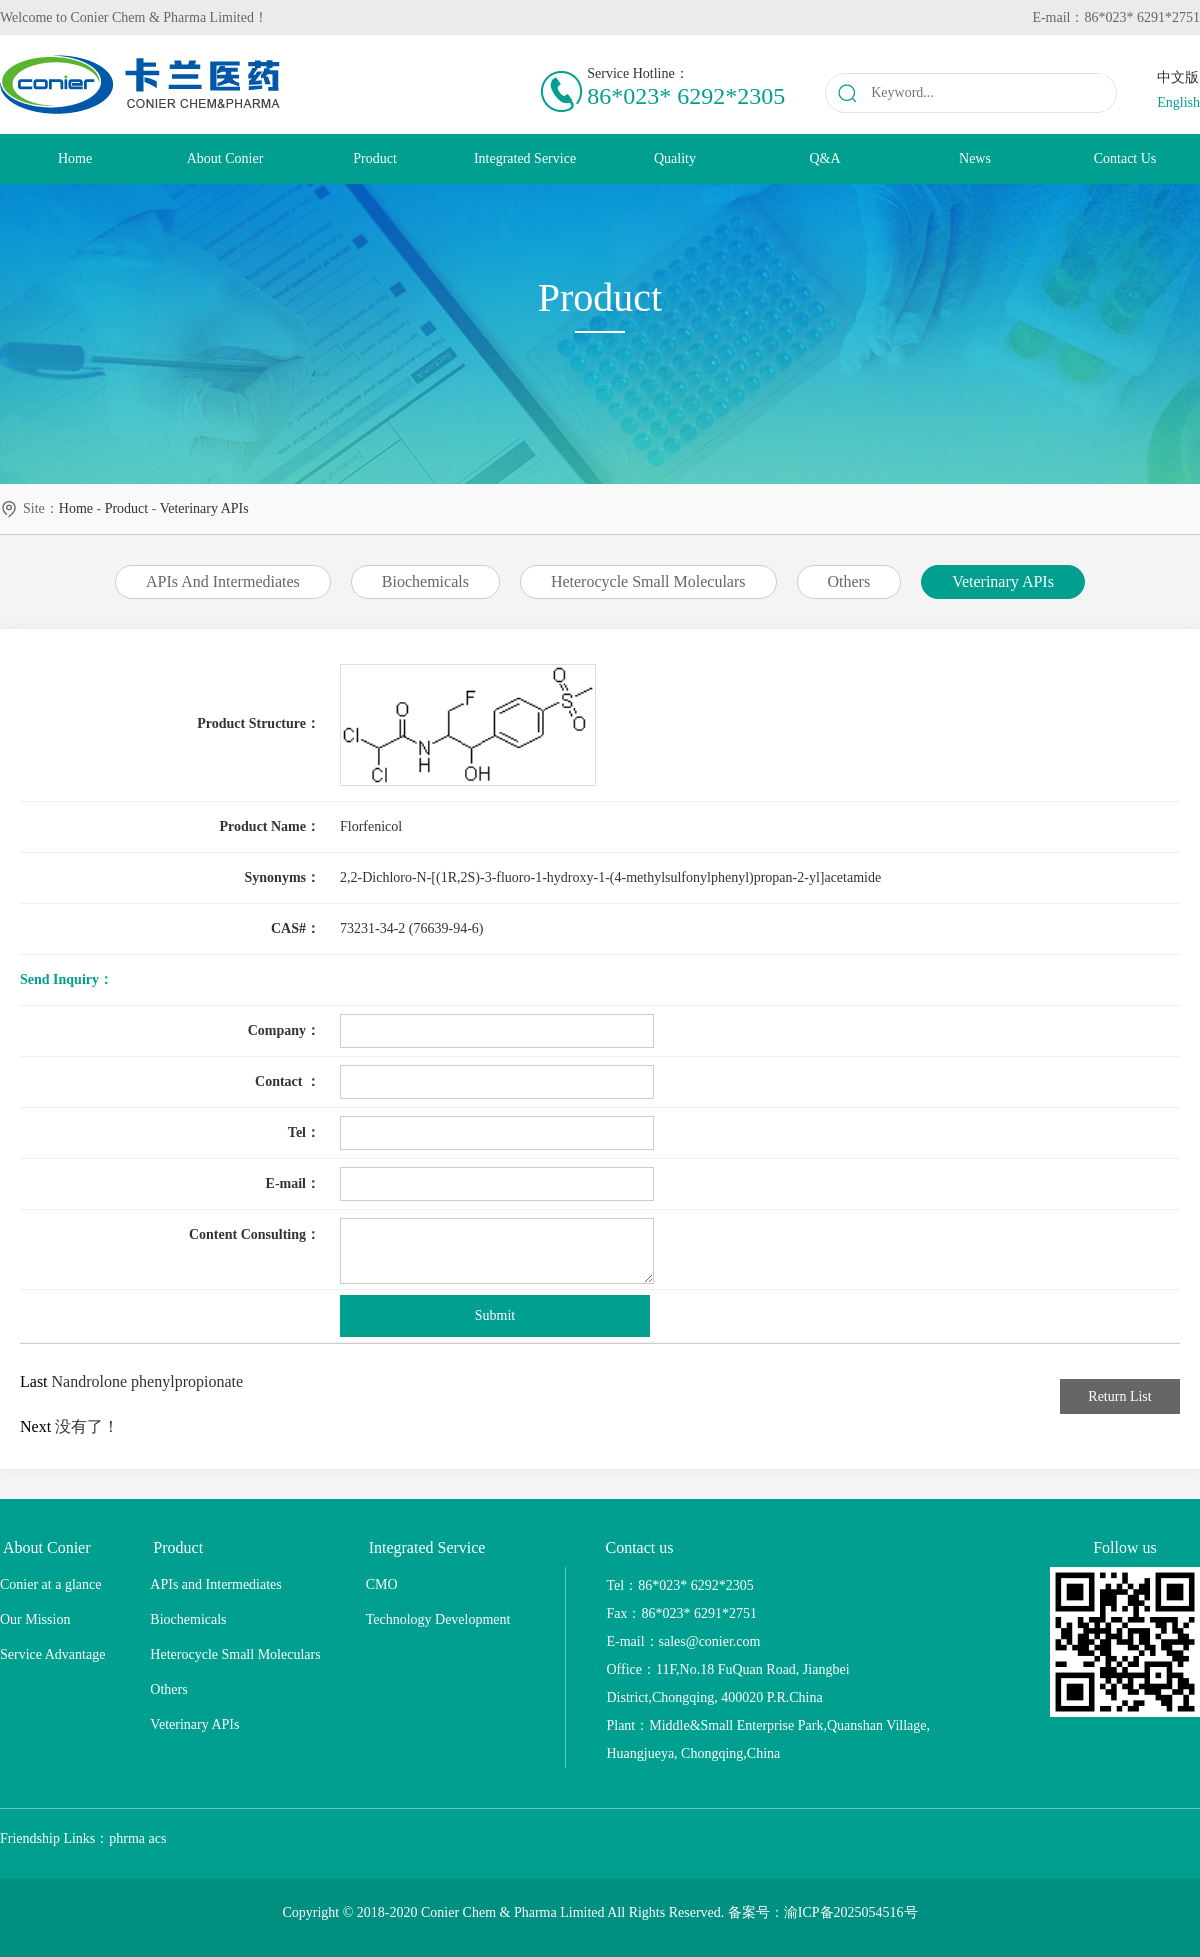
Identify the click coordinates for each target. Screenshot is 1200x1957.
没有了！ (87, 1426)
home (76, 508)
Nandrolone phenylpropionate (148, 1381)
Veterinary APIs (204, 508)
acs (158, 1838)
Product (127, 508)
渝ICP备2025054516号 (851, 1912)
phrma (127, 1838)
